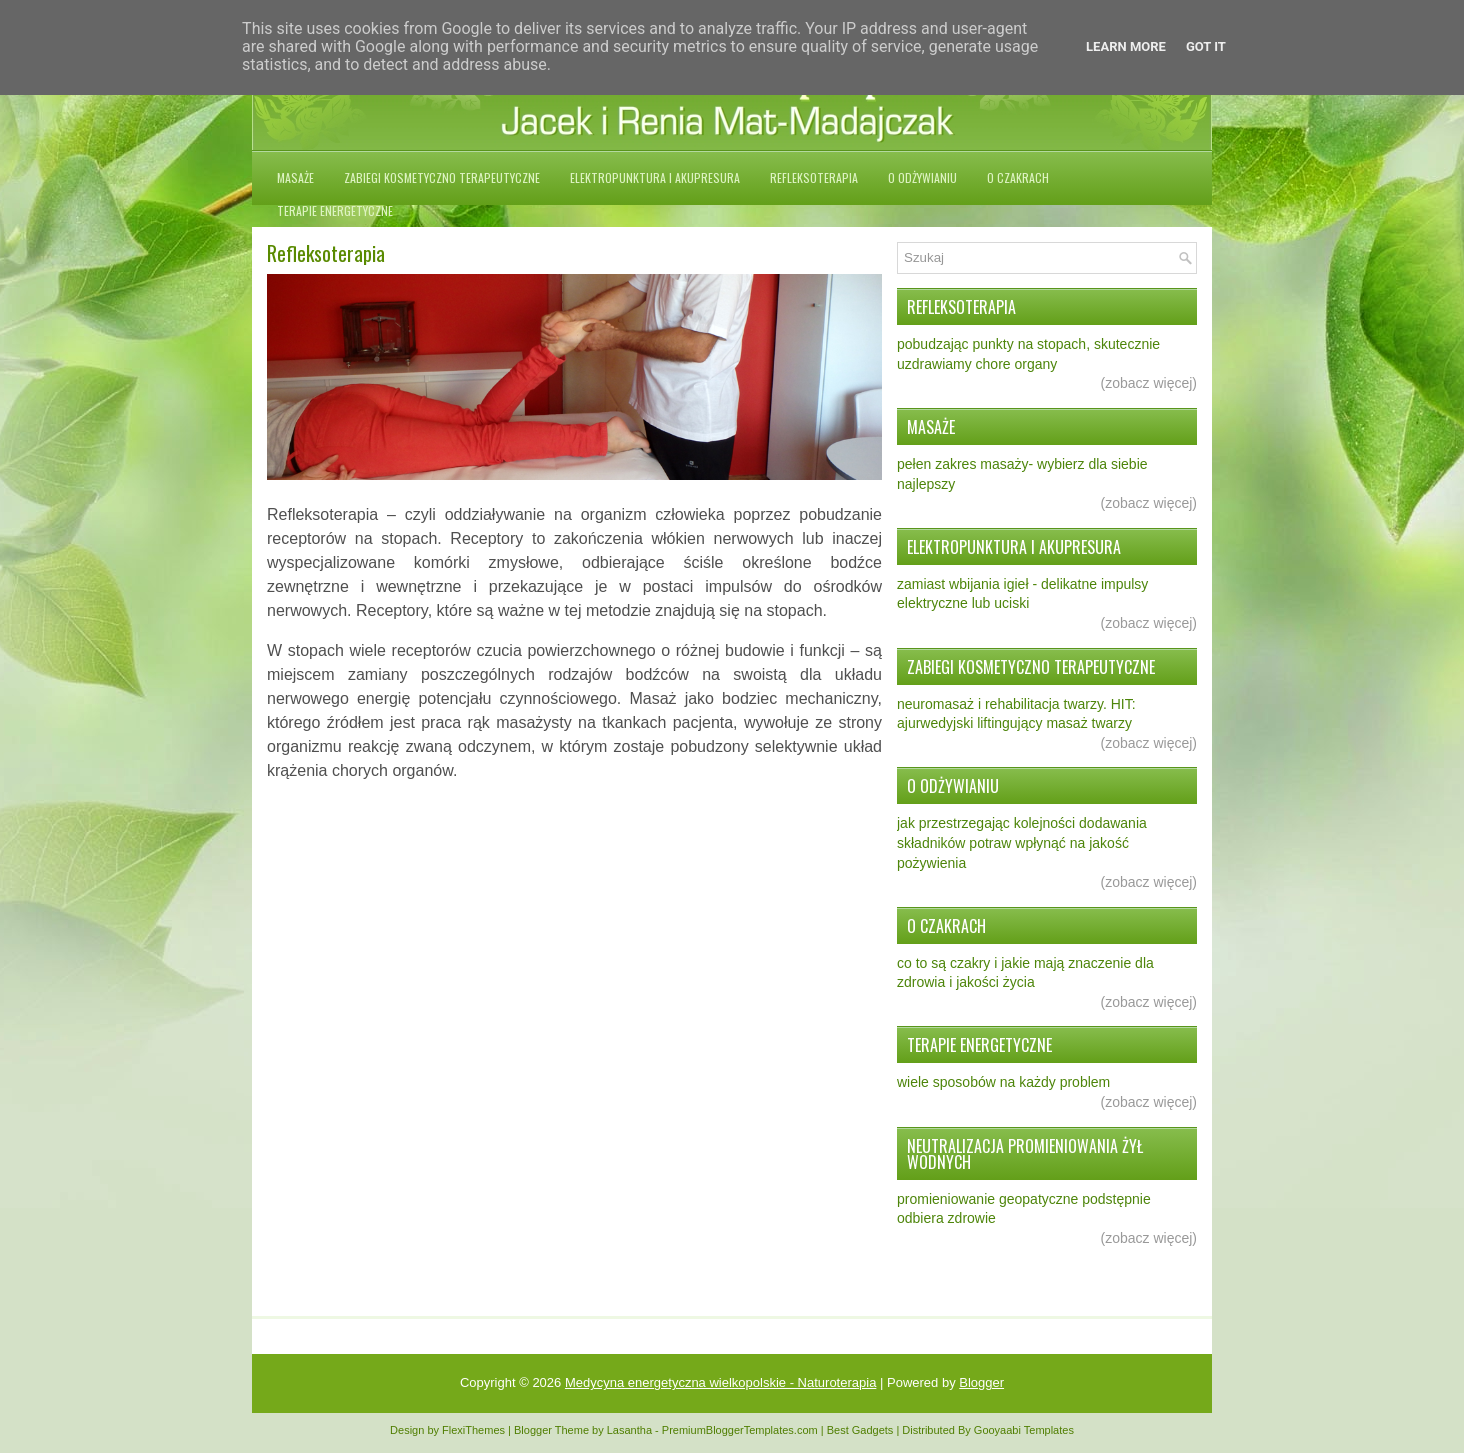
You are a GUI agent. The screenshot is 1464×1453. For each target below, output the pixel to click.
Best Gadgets (860, 1430)
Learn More (1126, 46)
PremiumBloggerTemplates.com (740, 1430)
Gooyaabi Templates (1024, 1430)
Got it (1206, 46)
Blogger (981, 1382)
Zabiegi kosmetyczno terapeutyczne (442, 177)
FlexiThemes (473, 1430)
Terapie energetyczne (335, 210)
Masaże (295, 177)
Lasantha (629, 1430)
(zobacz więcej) (1149, 383)
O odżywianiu (922, 177)
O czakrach (1018, 177)
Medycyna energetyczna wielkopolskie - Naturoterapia (720, 1382)
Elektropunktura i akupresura (655, 177)
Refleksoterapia (814, 177)
